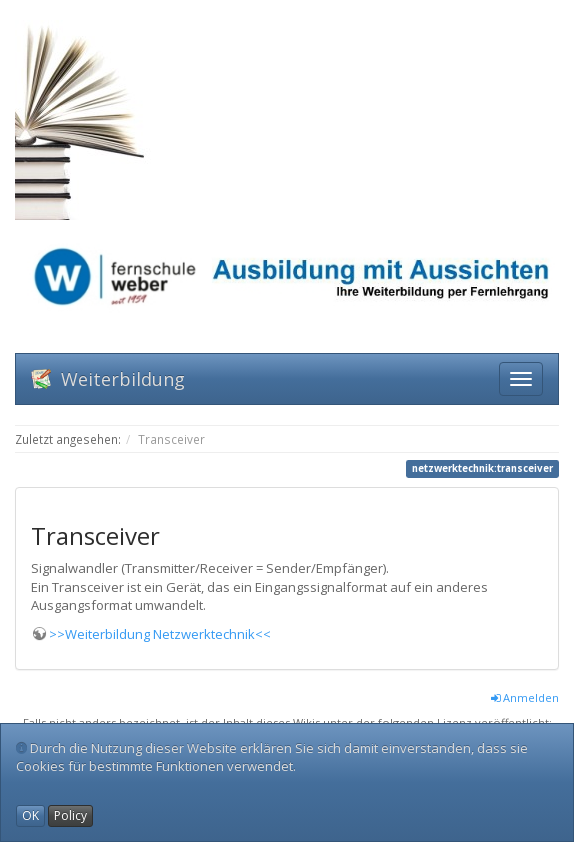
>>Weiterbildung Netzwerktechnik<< (160, 634)
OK (30, 815)
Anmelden (525, 697)
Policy (70, 815)
